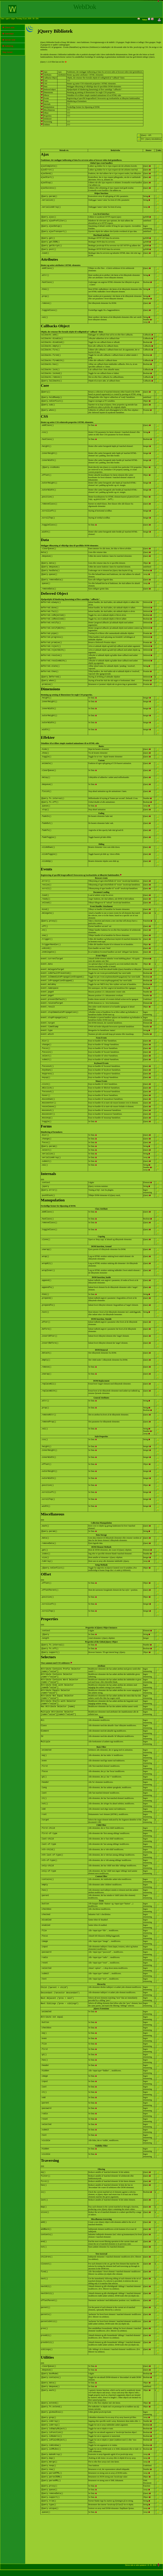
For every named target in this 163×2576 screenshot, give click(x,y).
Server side (8, 40)
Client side (7, 27)
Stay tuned (7, 52)
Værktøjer (7, 33)
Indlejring (7, 46)
